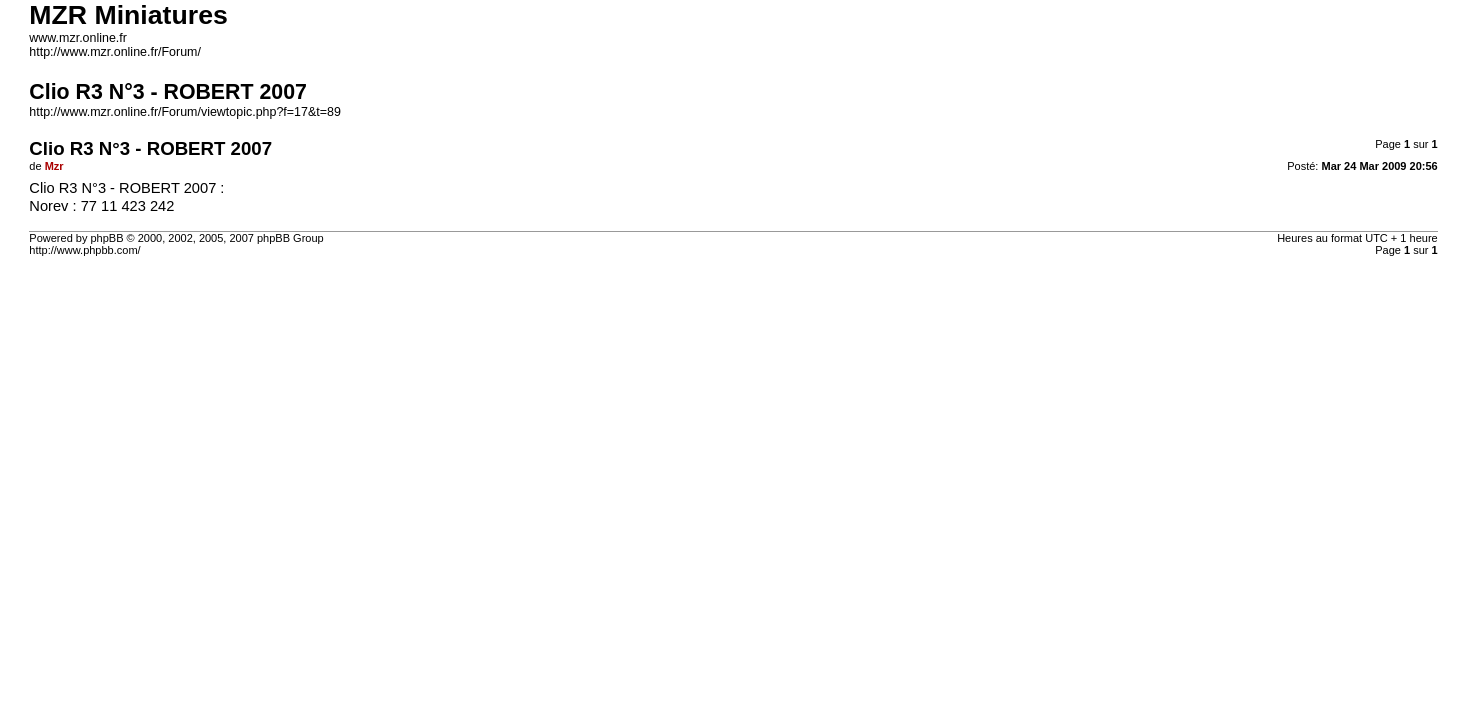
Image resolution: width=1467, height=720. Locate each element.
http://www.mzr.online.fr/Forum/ (115, 52)
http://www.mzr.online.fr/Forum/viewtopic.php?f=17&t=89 (184, 112)
